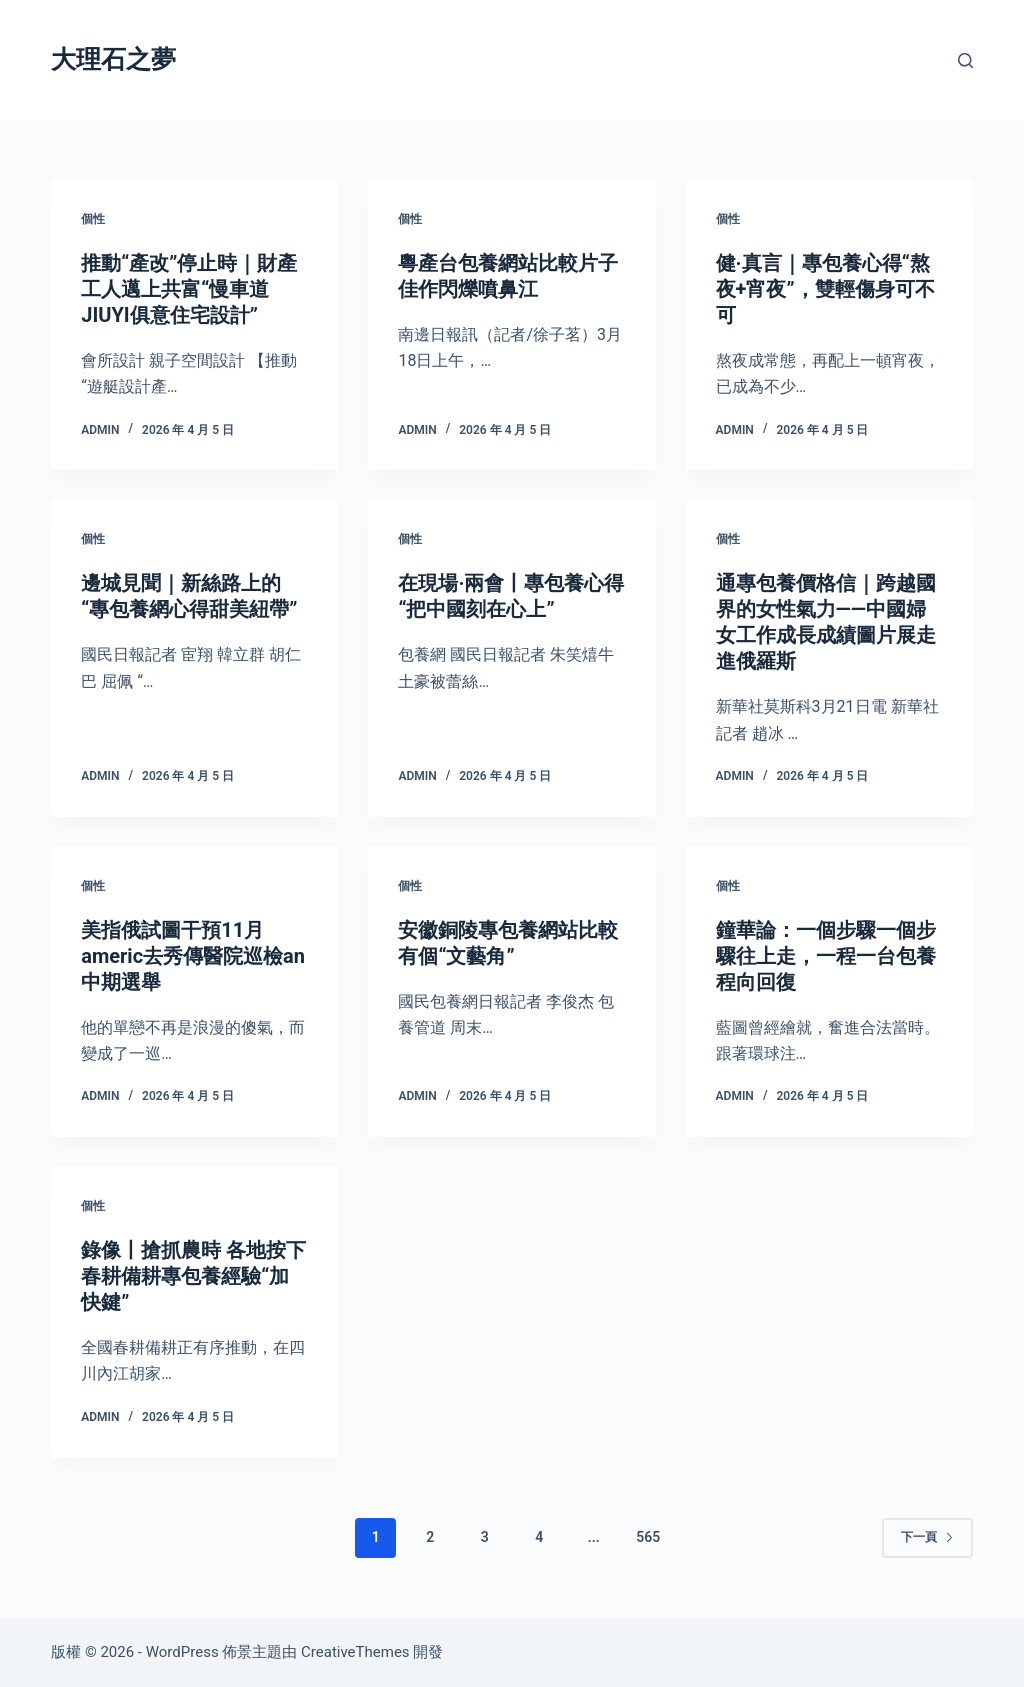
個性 (93, 219)
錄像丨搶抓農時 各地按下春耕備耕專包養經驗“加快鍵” (193, 1276)
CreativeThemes (355, 1652)
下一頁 (927, 1537)
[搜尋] (965, 60)
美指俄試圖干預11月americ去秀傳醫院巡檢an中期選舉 (193, 956)
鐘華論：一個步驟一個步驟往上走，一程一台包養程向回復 (826, 956)
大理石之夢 (113, 59)
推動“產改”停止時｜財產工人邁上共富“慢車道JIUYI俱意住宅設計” (189, 289)
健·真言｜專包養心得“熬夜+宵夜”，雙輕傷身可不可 (825, 289)
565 (648, 1537)
